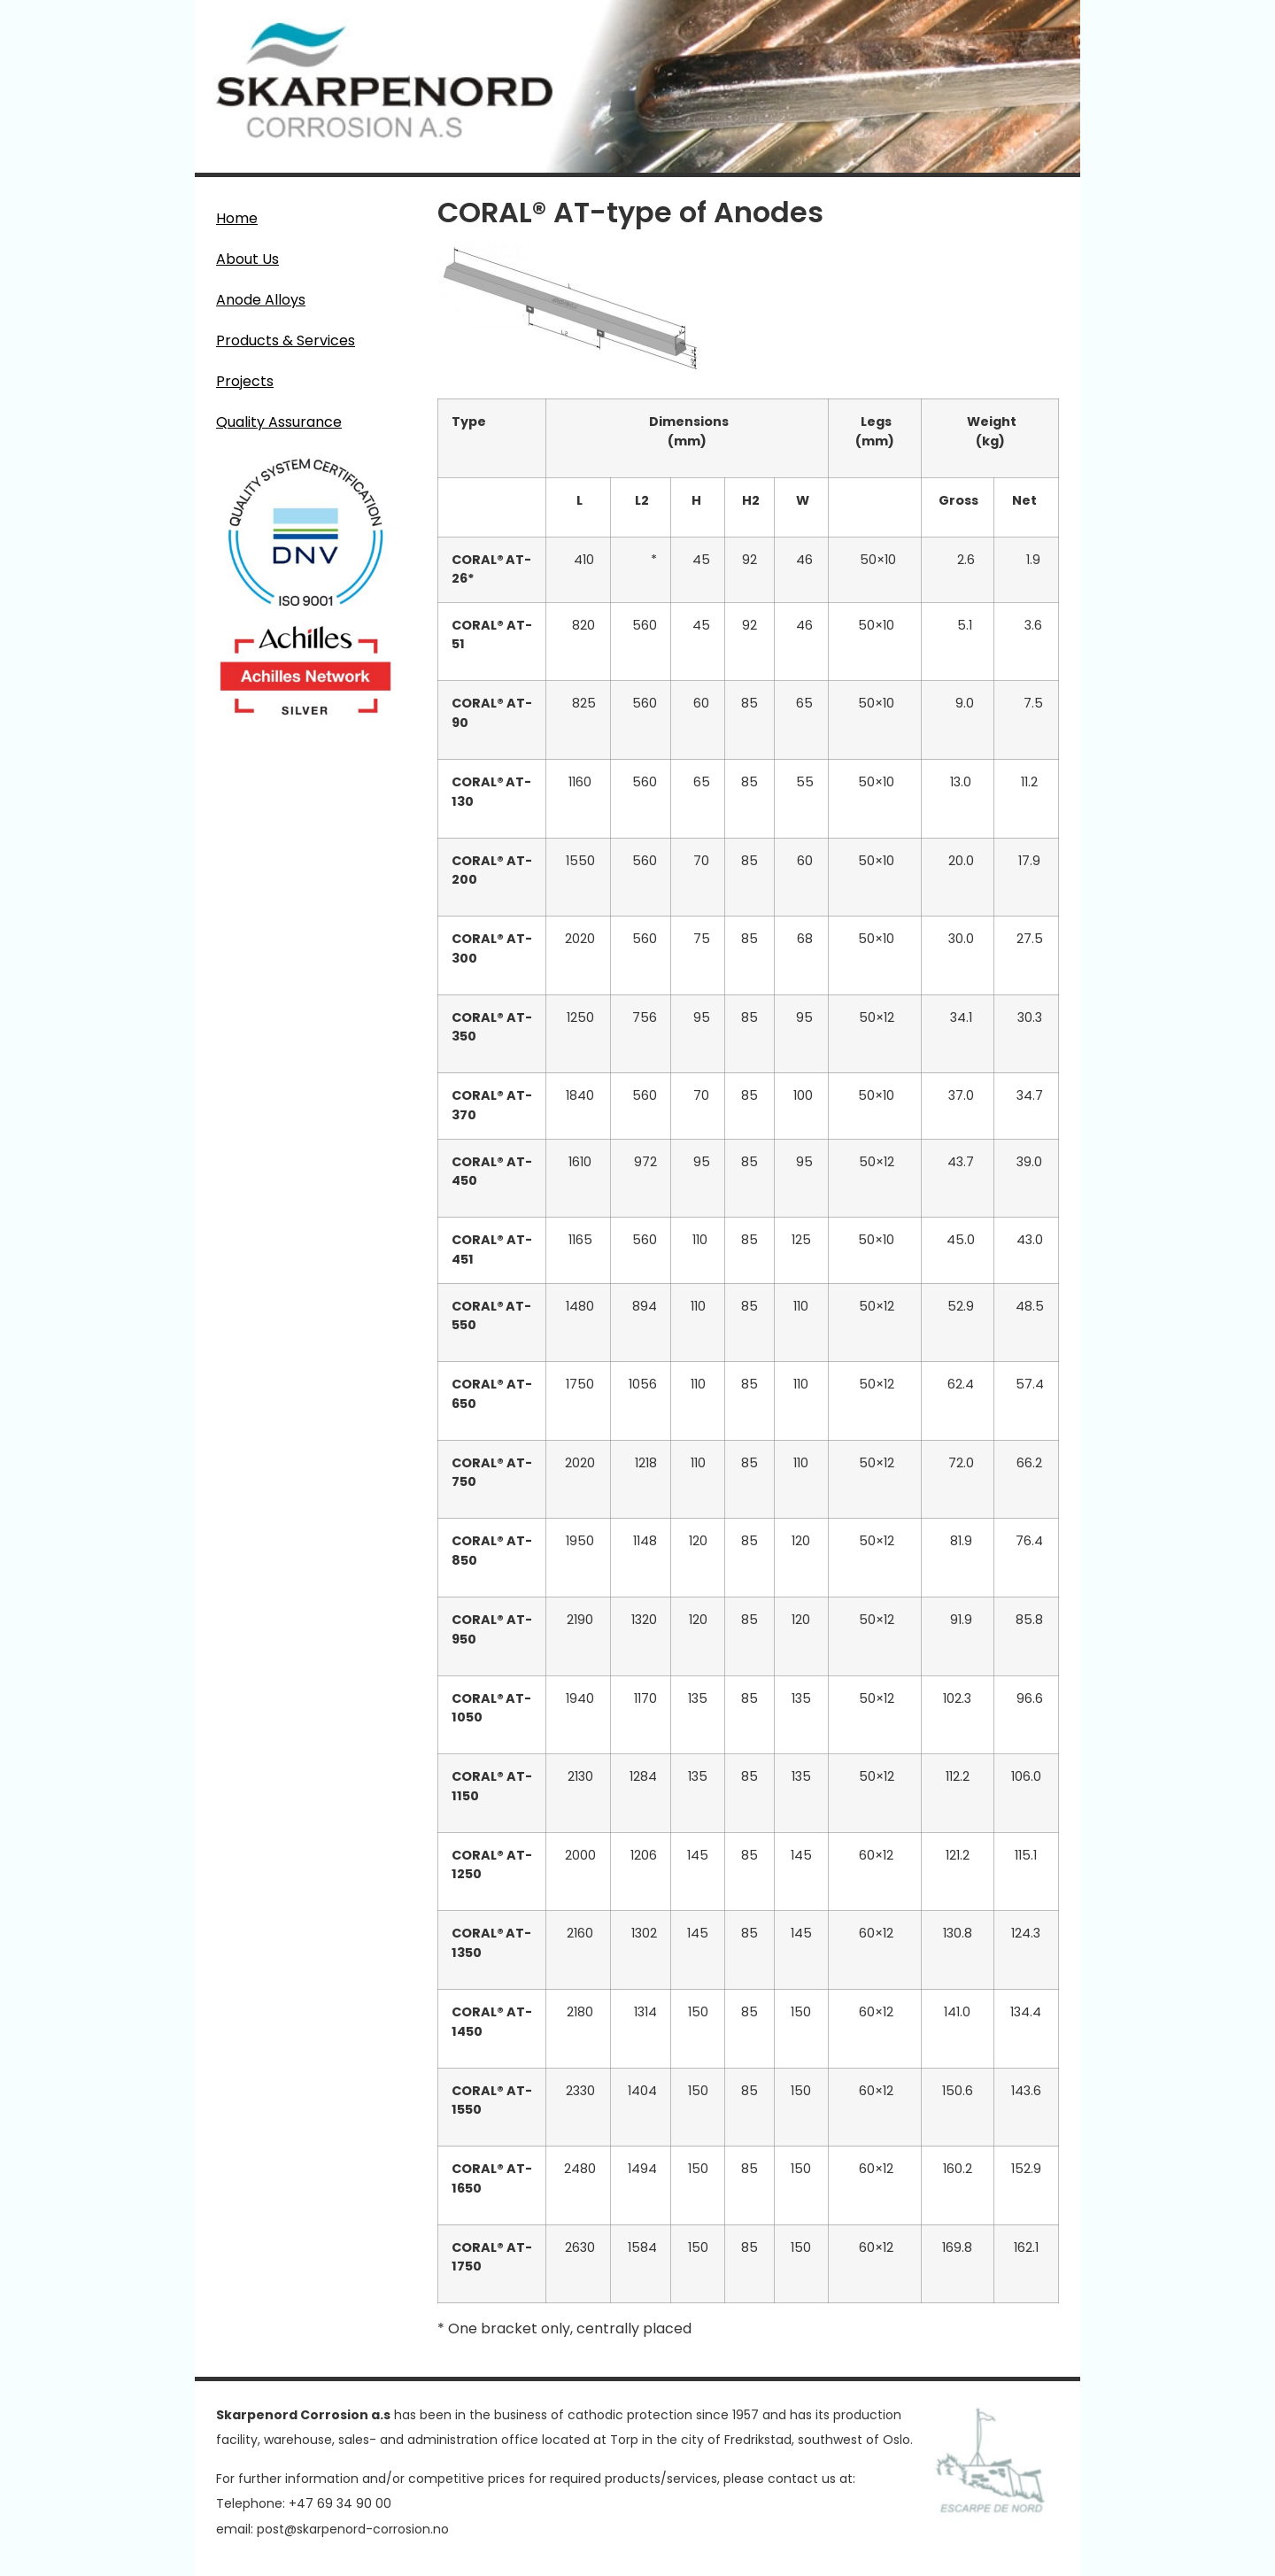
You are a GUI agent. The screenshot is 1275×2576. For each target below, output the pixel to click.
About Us (247, 259)
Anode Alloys (265, 300)
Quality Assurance (279, 422)
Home (237, 218)
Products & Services (290, 340)
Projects (245, 381)
